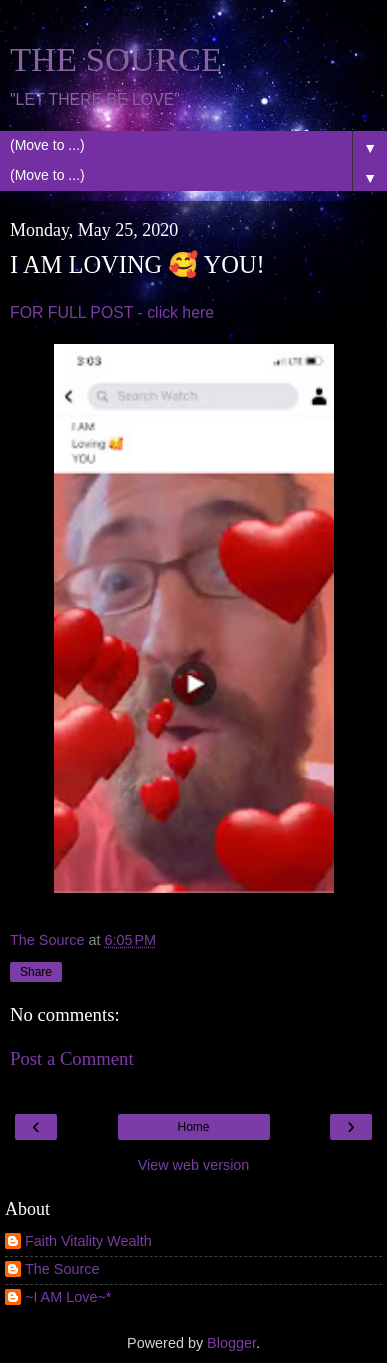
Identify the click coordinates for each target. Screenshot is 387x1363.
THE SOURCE (116, 59)
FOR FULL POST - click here (112, 312)
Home (193, 1127)
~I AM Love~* (68, 1297)
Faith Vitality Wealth (88, 1241)
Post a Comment (72, 1058)
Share (36, 972)
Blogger (231, 1343)
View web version (194, 1165)
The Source (62, 1269)
